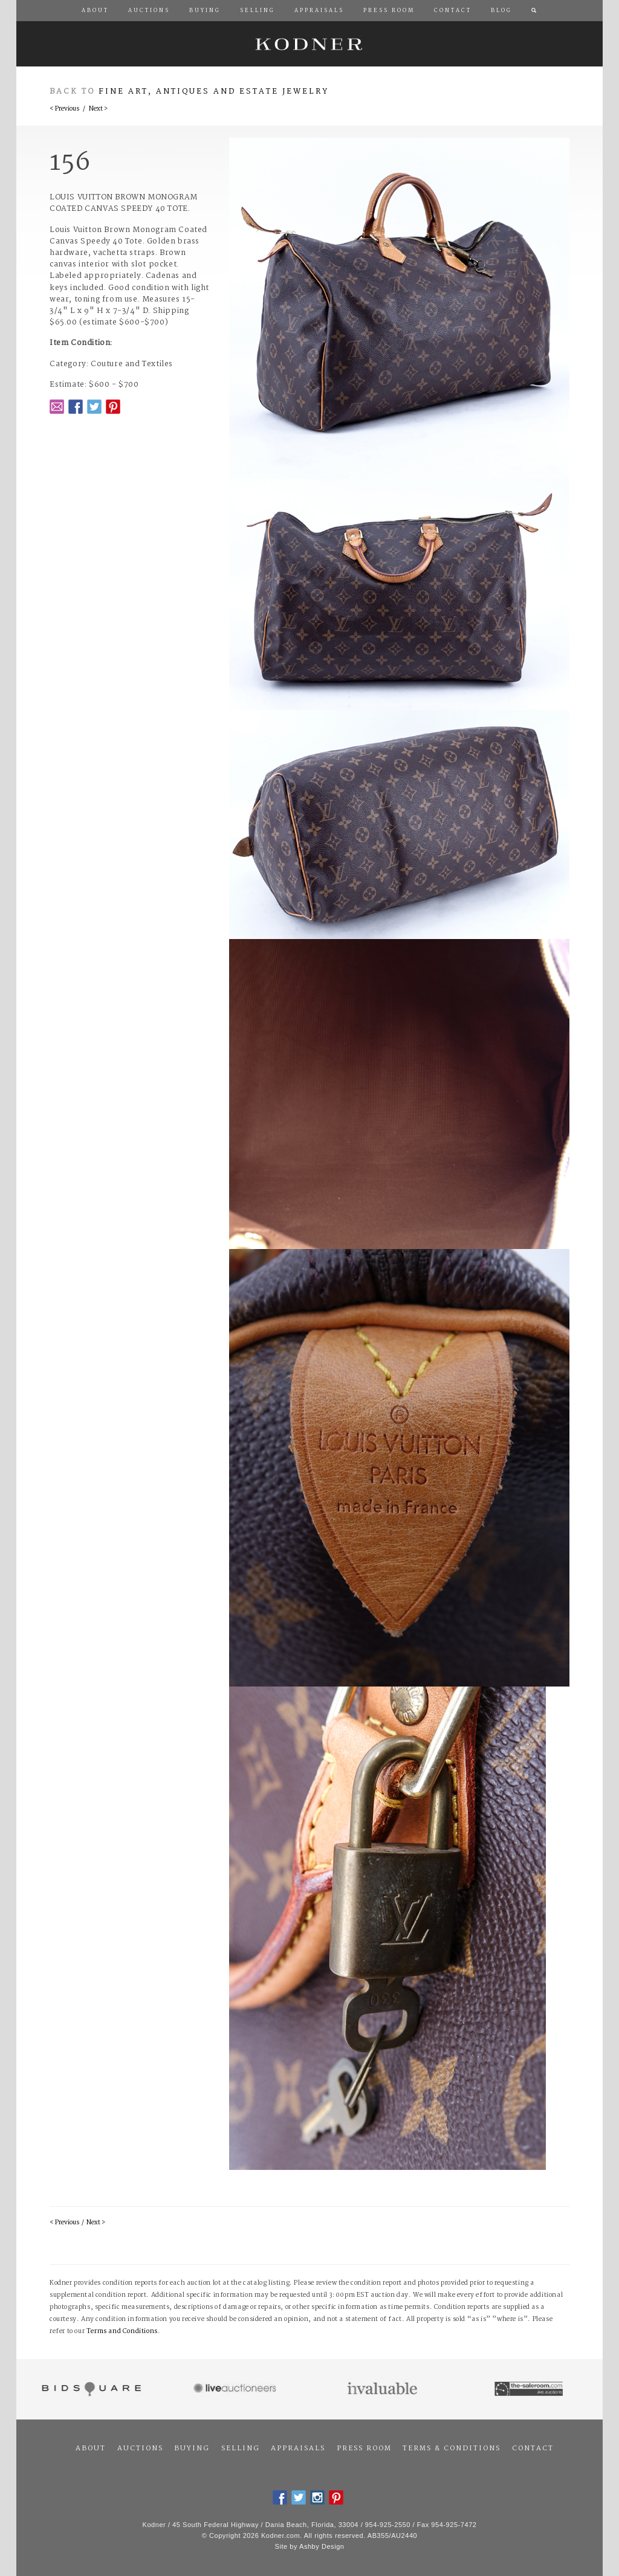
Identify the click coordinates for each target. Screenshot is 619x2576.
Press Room (364, 2448)
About (91, 2448)
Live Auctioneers (236, 2389)
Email (57, 406)
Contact (533, 2448)
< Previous (64, 109)
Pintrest (113, 406)
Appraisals (298, 2448)
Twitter (94, 406)
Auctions (140, 2448)
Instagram (317, 2497)
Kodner (309, 43)
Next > (98, 109)
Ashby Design (321, 2546)
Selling (240, 2448)
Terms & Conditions (452, 2448)
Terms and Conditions (122, 2331)
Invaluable (383, 2389)
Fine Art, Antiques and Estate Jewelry (214, 91)
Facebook (75, 406)
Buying (192, 2448)
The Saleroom (529, 2389)
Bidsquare (89, 2389)
